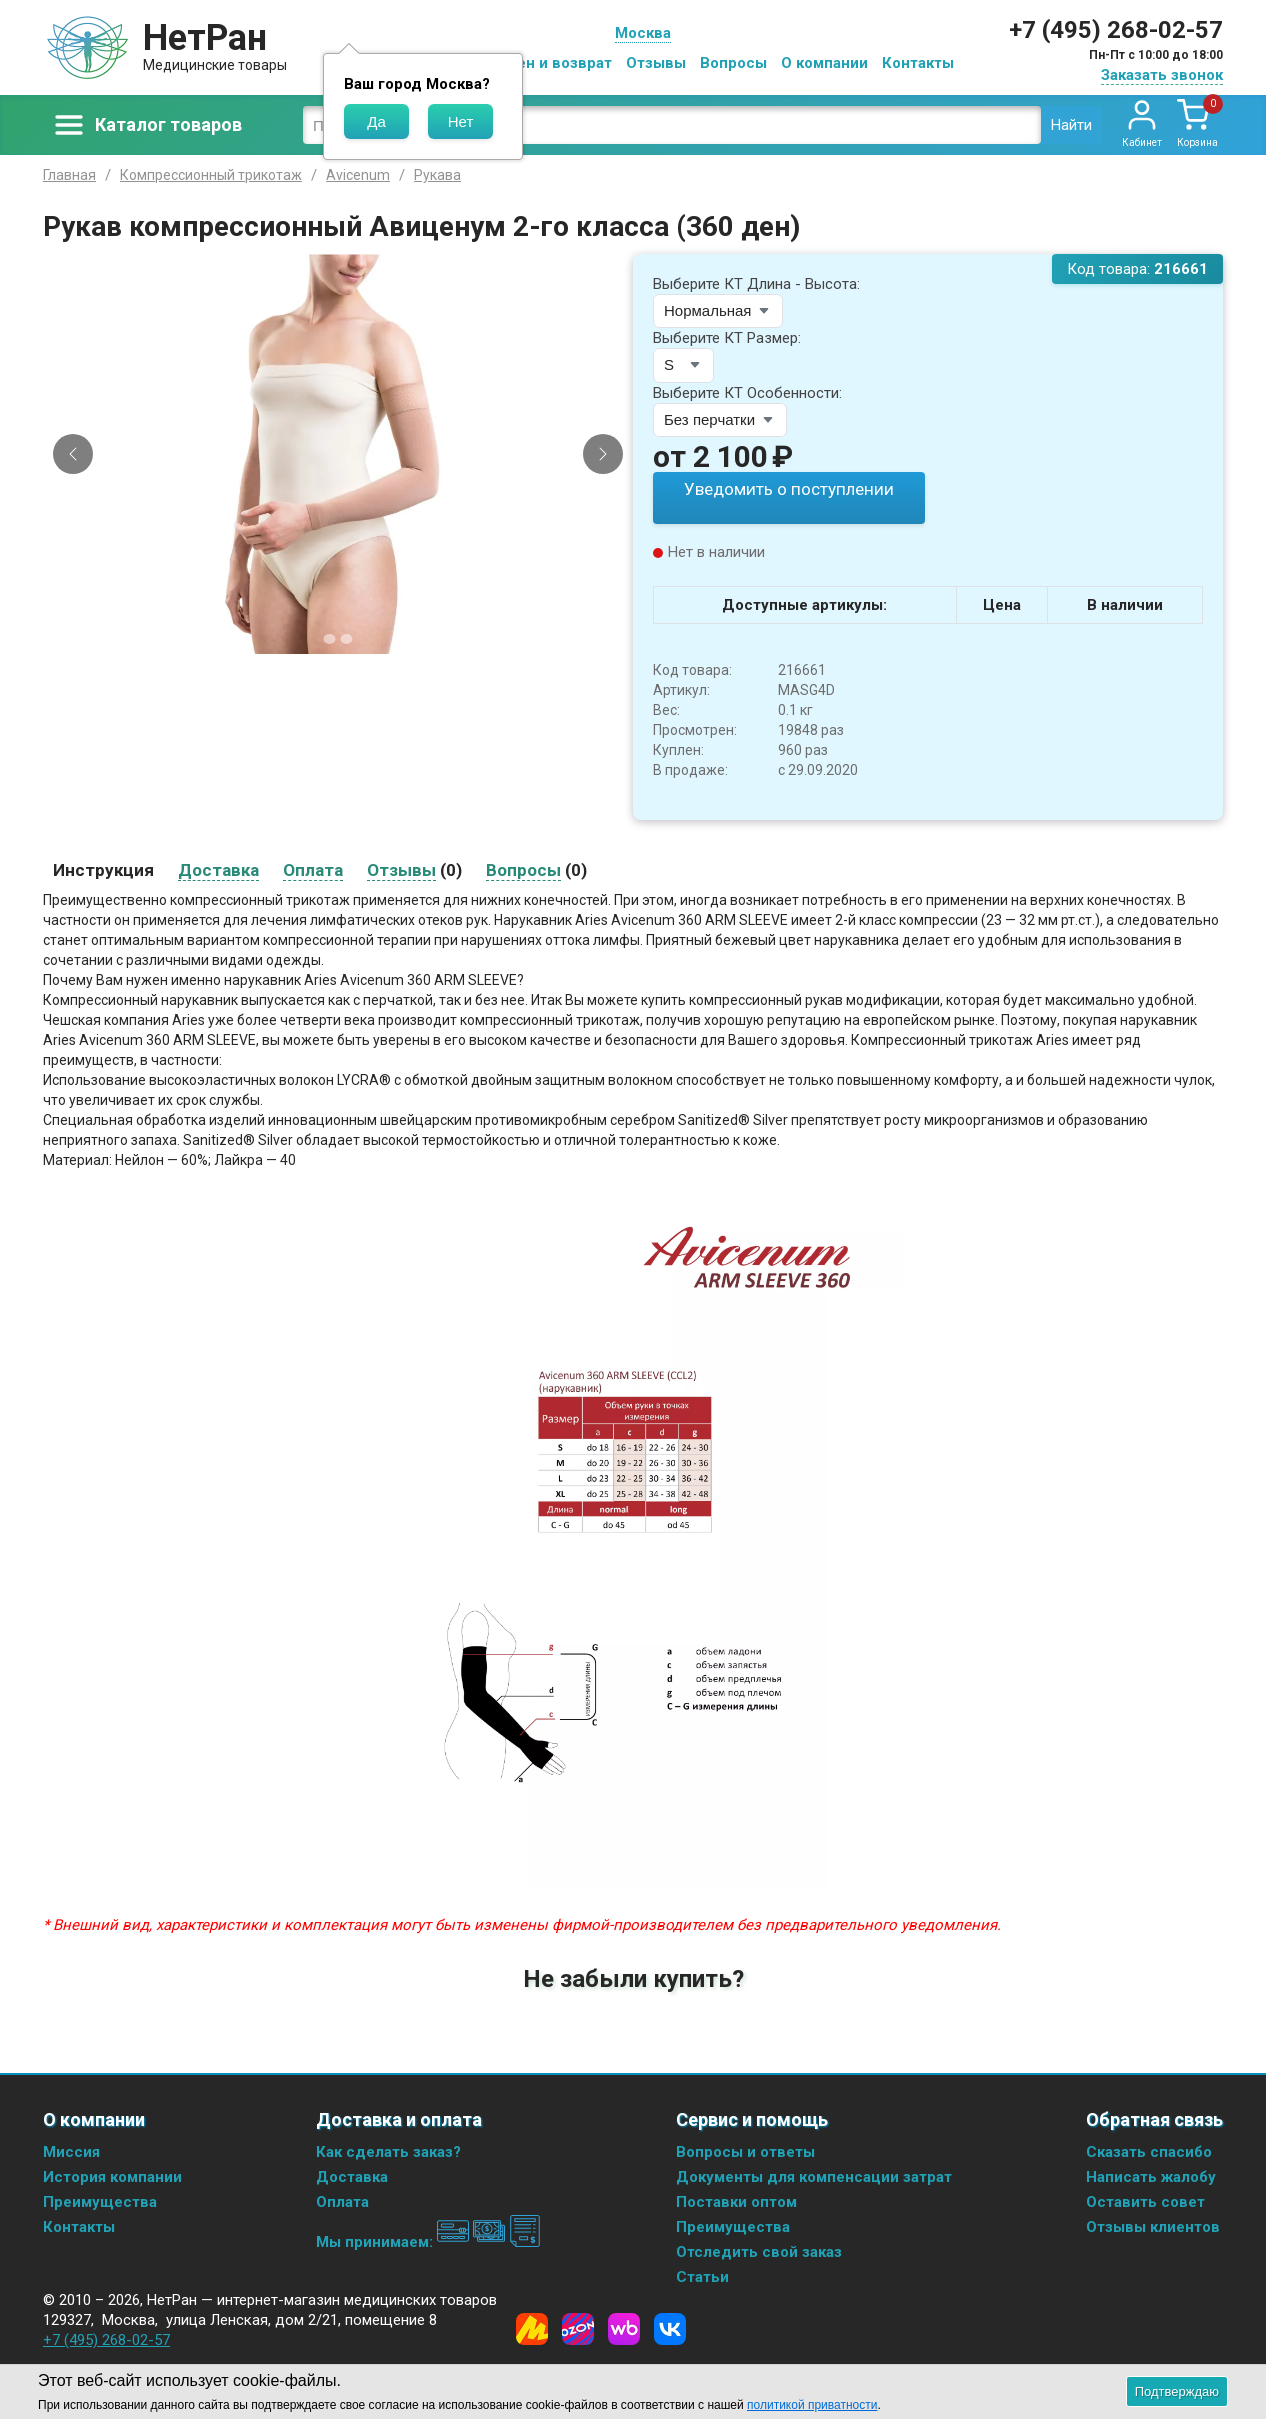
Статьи (702, 2276)
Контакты (918, 63)
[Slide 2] (347, 639)
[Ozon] (578, 2328)
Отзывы (656, 63)
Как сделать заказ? (388, 2151)
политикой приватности (812, 2405)
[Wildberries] (624, 2328)
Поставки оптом (736, 2201)
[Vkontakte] (670, 2328)
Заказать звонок (1162, 75)
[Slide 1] (330, 639)
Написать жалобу (1151, 2176)
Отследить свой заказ (759, 2251)
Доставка (352, 2176)
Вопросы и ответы (745, 2151)
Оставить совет (1145, 2201)
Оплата (342, 2201)
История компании (112, 2176)
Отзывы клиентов (1153, 2226)
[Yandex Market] (532, 2328)
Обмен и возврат (549, 63)
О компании (824, 63)
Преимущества (100, 2201)
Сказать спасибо (1149, 2151)
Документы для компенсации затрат (814, 2176)
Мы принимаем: (428, 2241)
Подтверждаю (1177, 2391)
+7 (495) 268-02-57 (1116, 30)
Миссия (71, 2151)
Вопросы (733, 63)
